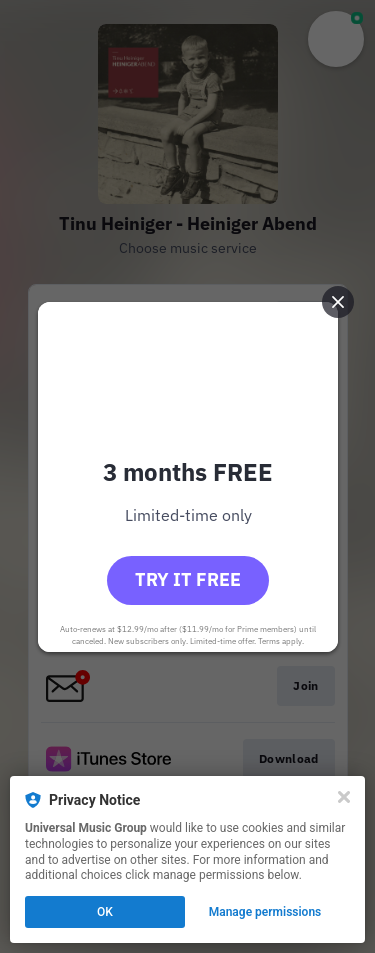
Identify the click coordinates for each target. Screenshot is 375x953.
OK (105, 912)
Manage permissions (265, 912)
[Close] (344, 797)
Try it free (188, 579)
